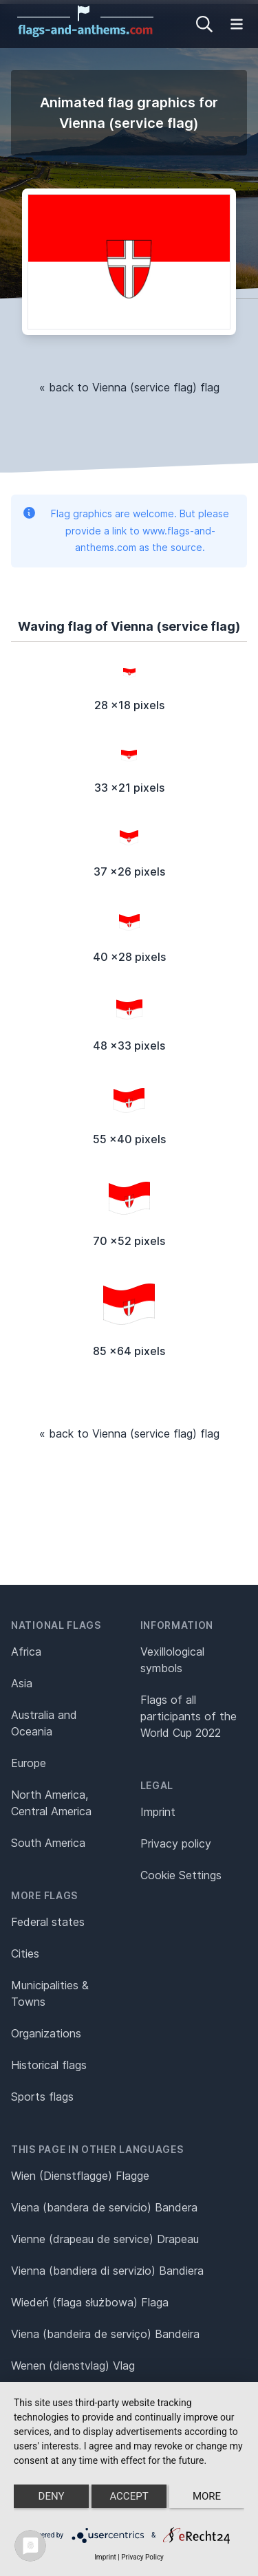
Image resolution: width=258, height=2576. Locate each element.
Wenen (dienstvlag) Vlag (73, 2365)
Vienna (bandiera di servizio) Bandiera (107, 2270)
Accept (128, 2496)
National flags (56, 1625)
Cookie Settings (181, 1875)
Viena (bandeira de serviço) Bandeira (105, 2334)
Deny (52, 2496)
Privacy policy (175, 1843)
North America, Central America (51, 1803)
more (207, 2496)
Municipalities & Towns (50, 1993)
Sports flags (42, 2096)
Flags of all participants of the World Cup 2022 (188, 1716)
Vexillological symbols (172, 1660)
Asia (21, 1683)
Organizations (46, 2033)
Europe (28, 1763)
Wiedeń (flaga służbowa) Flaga (90, 2302)
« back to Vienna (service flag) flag (129, 387)
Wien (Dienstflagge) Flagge (80, 2176)
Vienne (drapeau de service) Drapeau (105, 2239)
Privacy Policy (142, 2557)
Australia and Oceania (44, 1723)
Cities (25, 1953)
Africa (26, 1651)
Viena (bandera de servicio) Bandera (104, 2207)
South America (48, 1843)
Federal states (48, 1922)
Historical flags (49, 2065)
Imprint (157, 1812)
